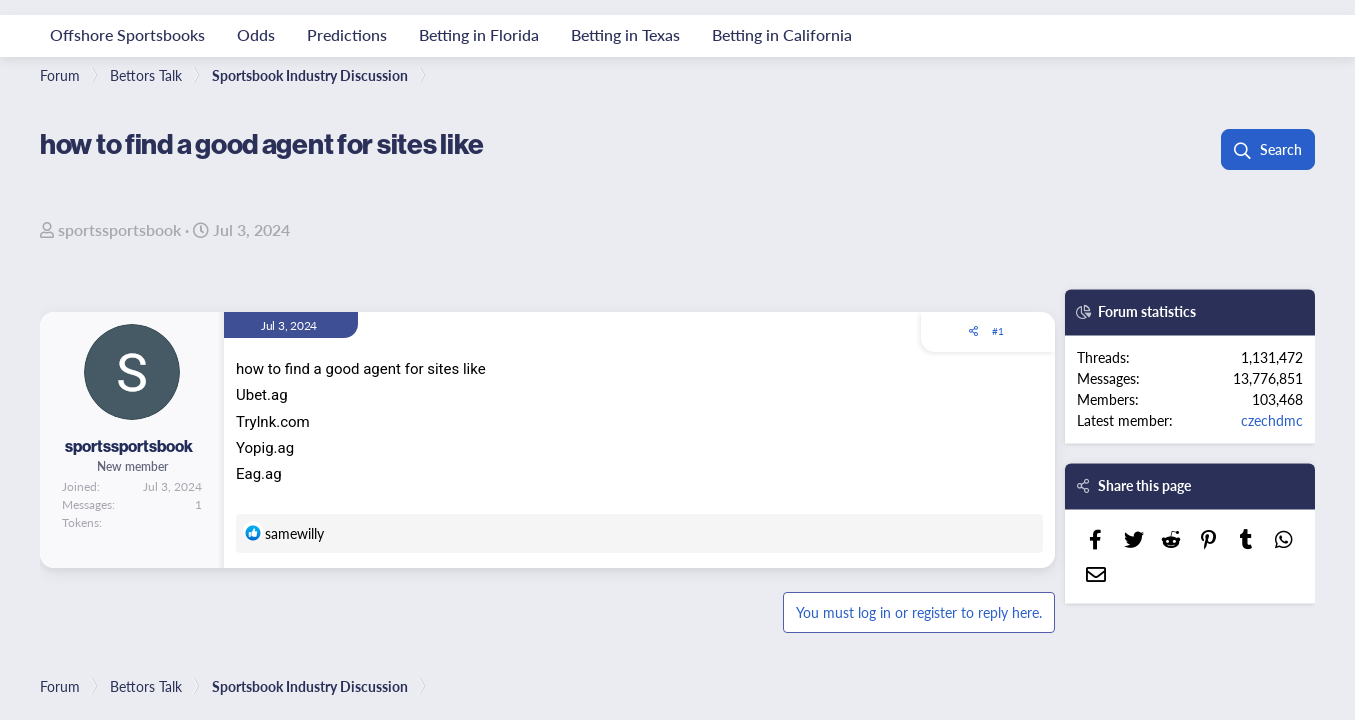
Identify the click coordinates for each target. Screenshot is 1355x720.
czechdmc (1272, 420)
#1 (998, 331)
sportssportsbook (119, 229)
